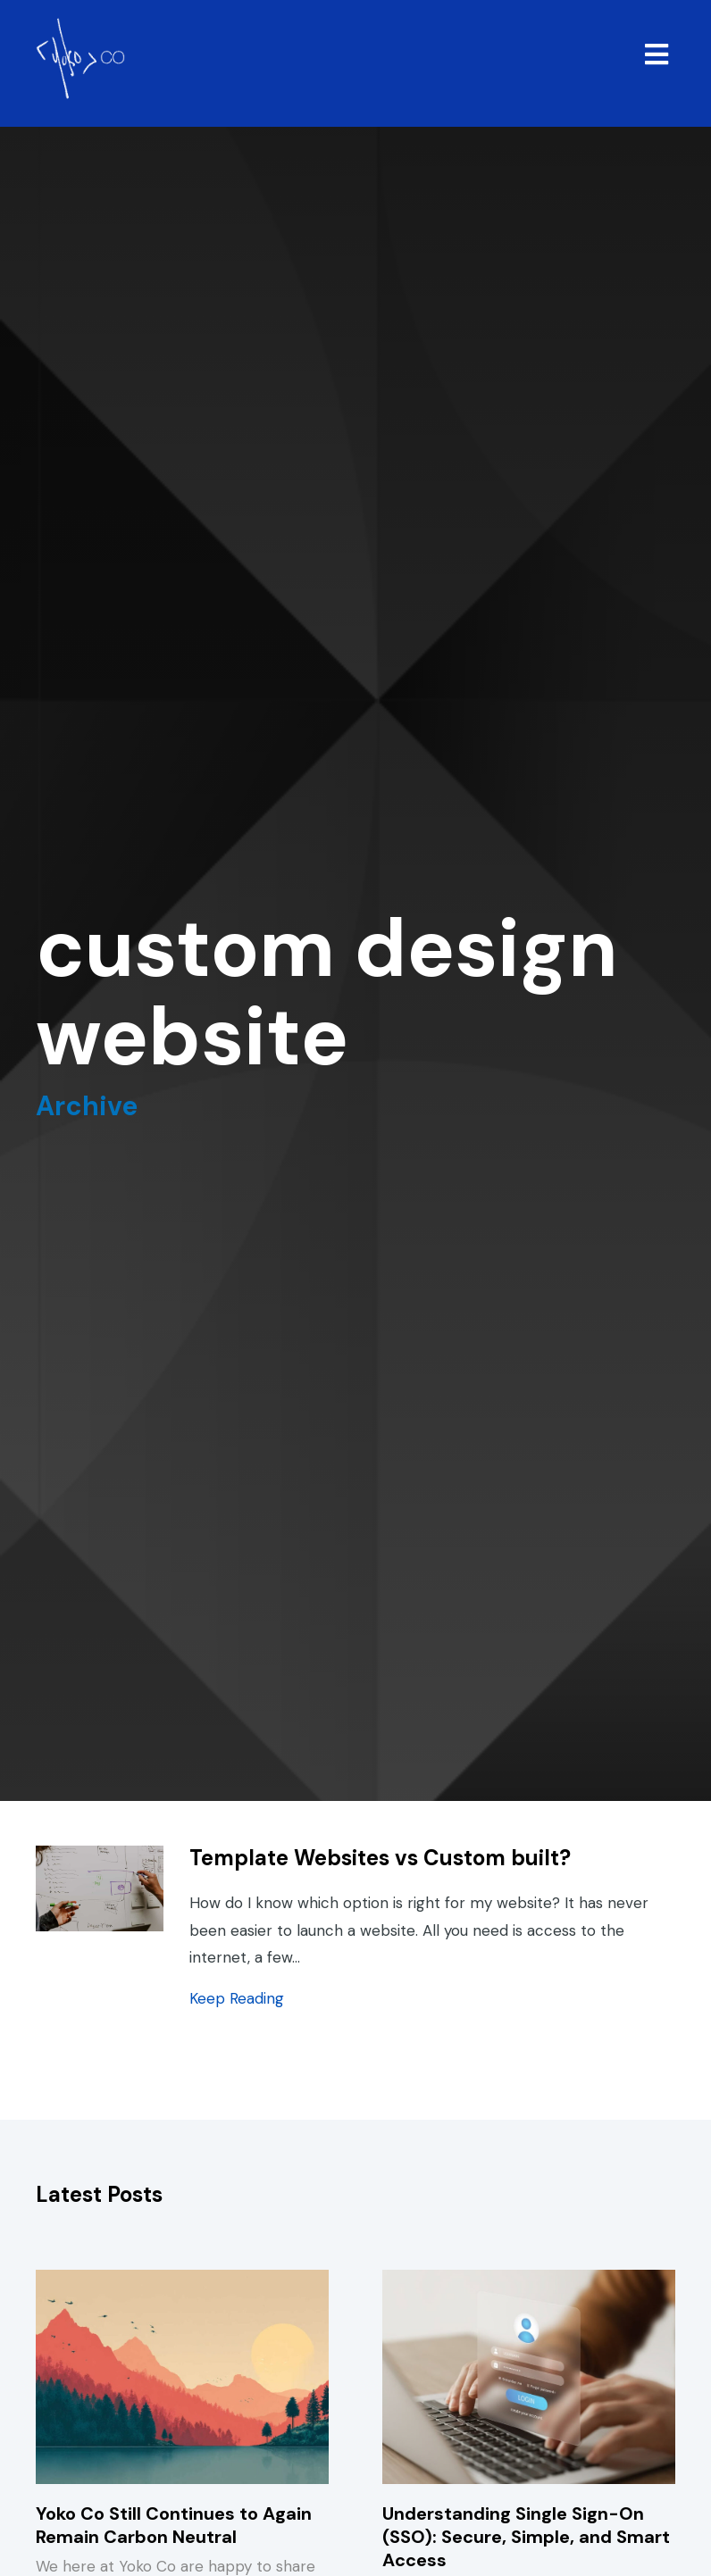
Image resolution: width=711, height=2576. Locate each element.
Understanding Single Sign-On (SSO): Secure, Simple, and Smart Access (526, 2537)
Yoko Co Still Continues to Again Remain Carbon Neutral (174, 2525)
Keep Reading (236, 1998)
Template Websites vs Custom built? (380, 1858)
